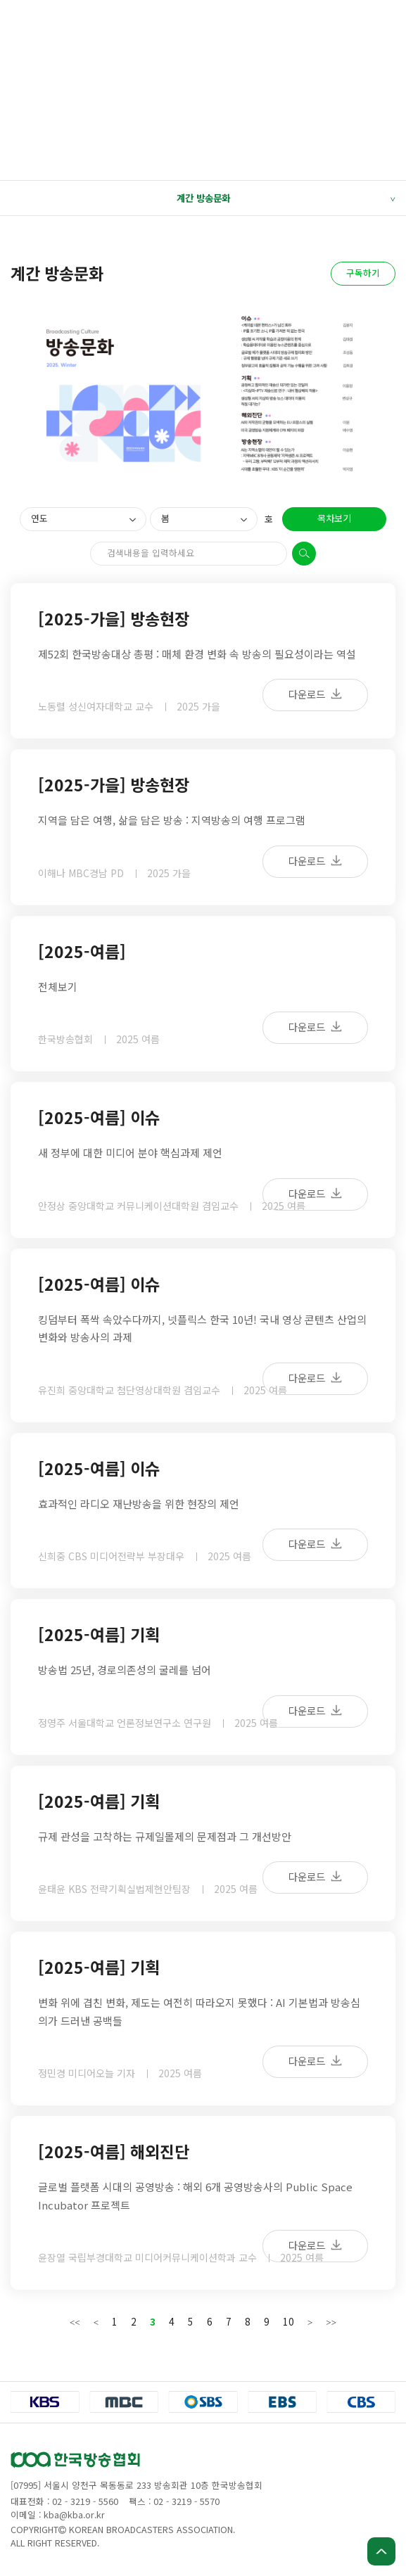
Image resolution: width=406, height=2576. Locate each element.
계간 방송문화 (286, 198)
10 (288, 2321)
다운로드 (315, 694)
